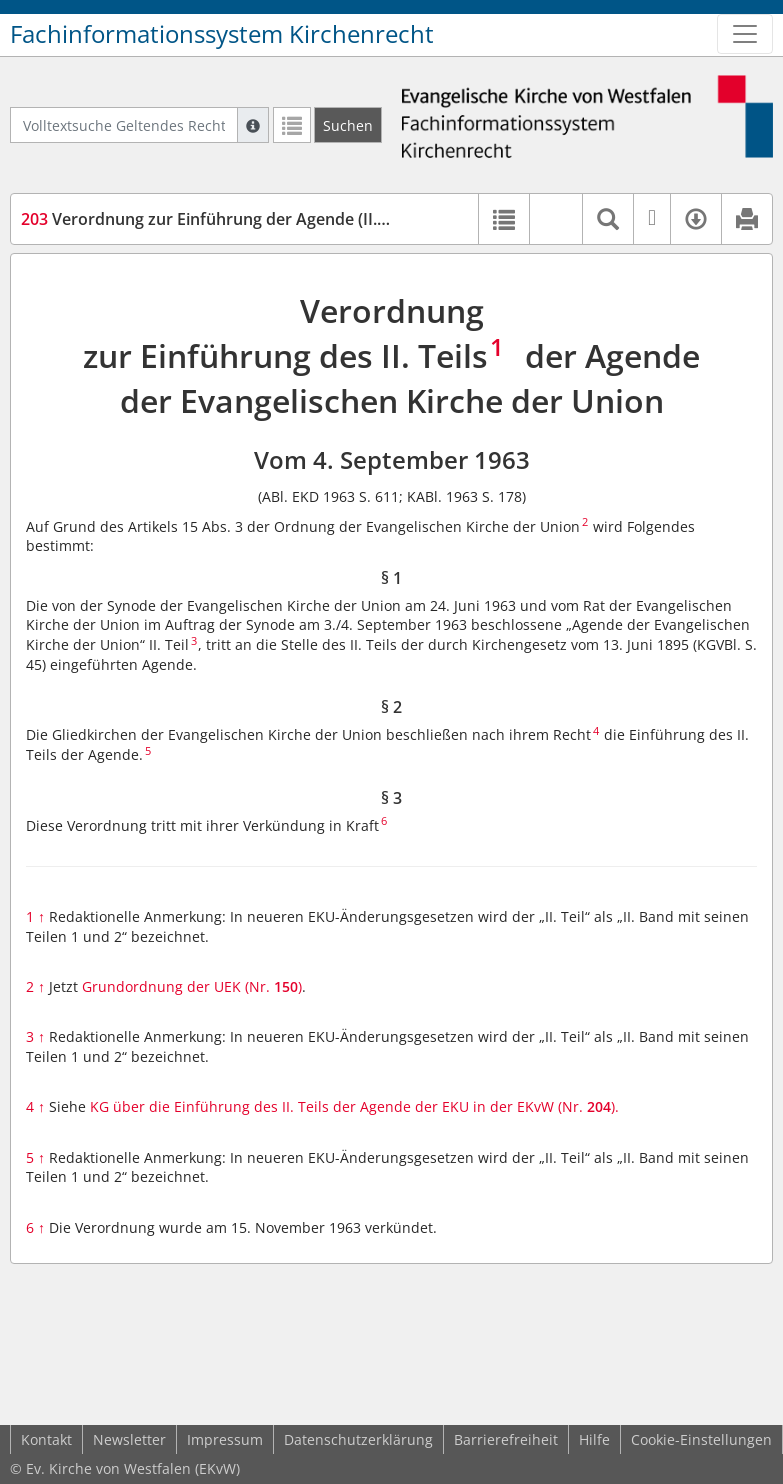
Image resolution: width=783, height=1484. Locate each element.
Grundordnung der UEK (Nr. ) (192, 986)
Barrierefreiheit (506, 1439)
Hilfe (594, 1439)
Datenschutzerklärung (358, 1439)
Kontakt (46, 1439)
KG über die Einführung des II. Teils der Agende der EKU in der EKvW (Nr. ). (354, 1106)
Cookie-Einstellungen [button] (701, 1439)
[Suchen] (348, 125)
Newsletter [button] (129, 1439)
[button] (555, 219)
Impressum (225, 1439)
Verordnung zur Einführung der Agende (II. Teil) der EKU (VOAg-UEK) (295, 219)
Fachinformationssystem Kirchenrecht (222, 34)
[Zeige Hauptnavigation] (745, 34)
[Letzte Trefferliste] (292, 125)
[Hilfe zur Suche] (253, 125)
